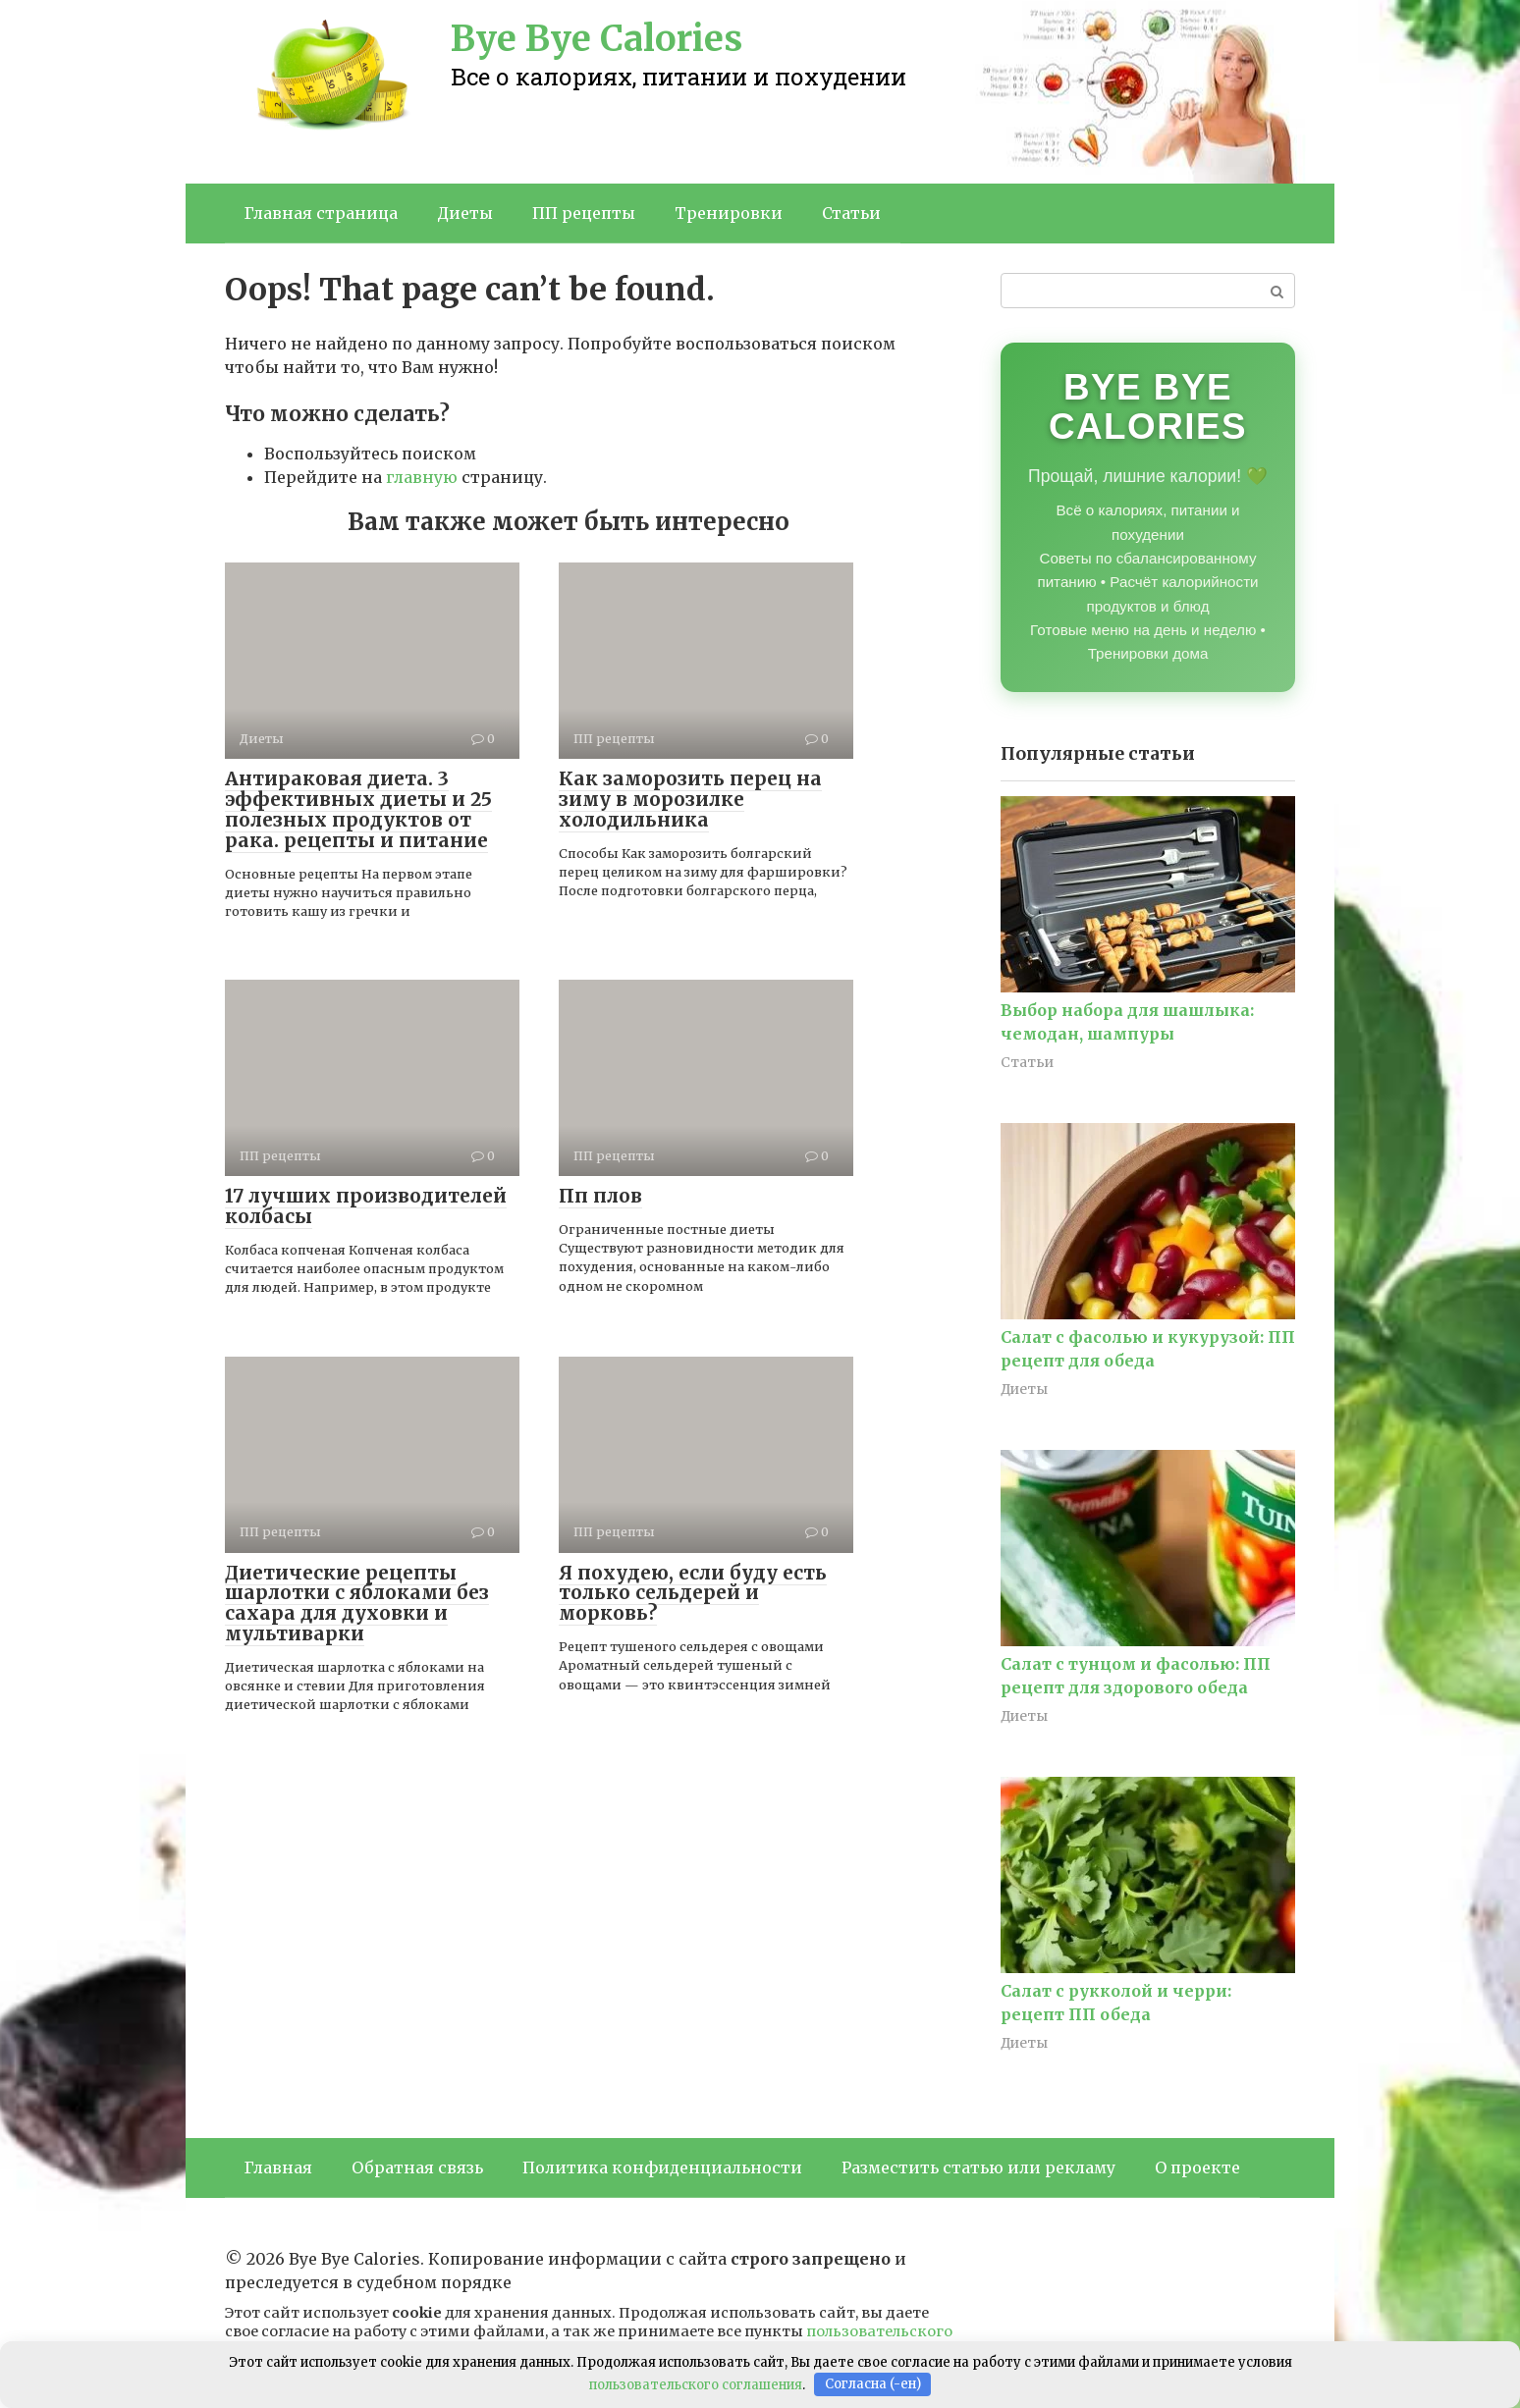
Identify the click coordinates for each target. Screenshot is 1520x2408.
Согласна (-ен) (873, 2384)
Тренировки (729, 213)
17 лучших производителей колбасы (366, 1206)
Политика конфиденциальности (662, 2167)
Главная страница (321, 213)
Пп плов (600, 1195)
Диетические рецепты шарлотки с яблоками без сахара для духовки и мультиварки (357, 1603)
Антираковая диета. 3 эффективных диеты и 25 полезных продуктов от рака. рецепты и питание (358, 809)
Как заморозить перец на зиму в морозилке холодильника (690, 799)
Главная (278, 2167)
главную (422, 477)
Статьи (851, 213)
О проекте (1197, 2167)
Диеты (465, 213)
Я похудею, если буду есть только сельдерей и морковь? (693, 1593)
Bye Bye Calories (596, 39)
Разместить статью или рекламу (978, 2167)
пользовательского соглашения (695, 2384)
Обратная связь (417, 2167)
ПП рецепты (583, 213)
